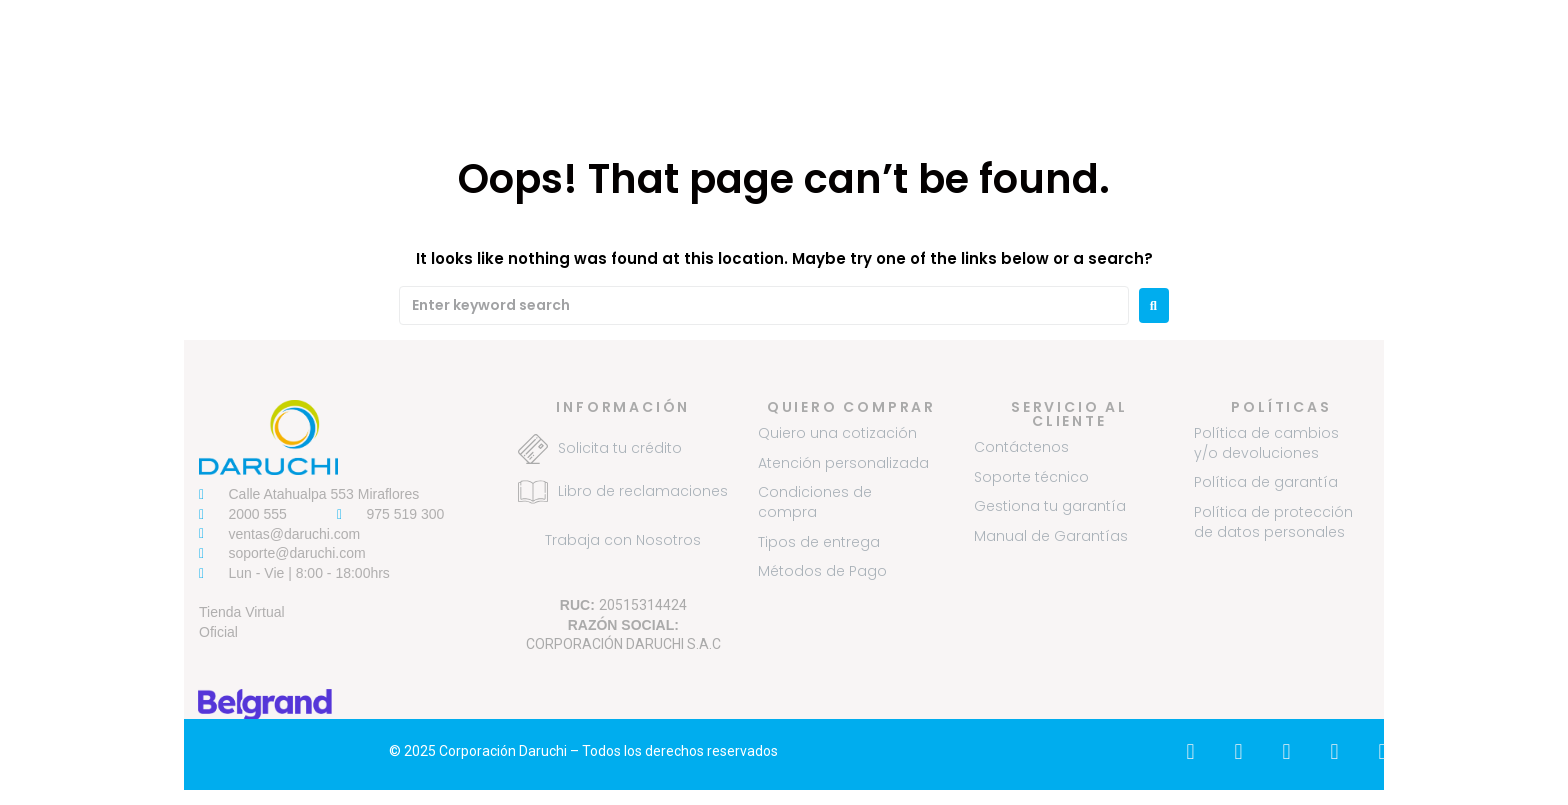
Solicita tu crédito (620, 448)
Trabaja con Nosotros (623, 540)
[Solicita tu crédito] (533, 449)
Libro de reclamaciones (643, 491)
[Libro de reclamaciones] (533, 492)
